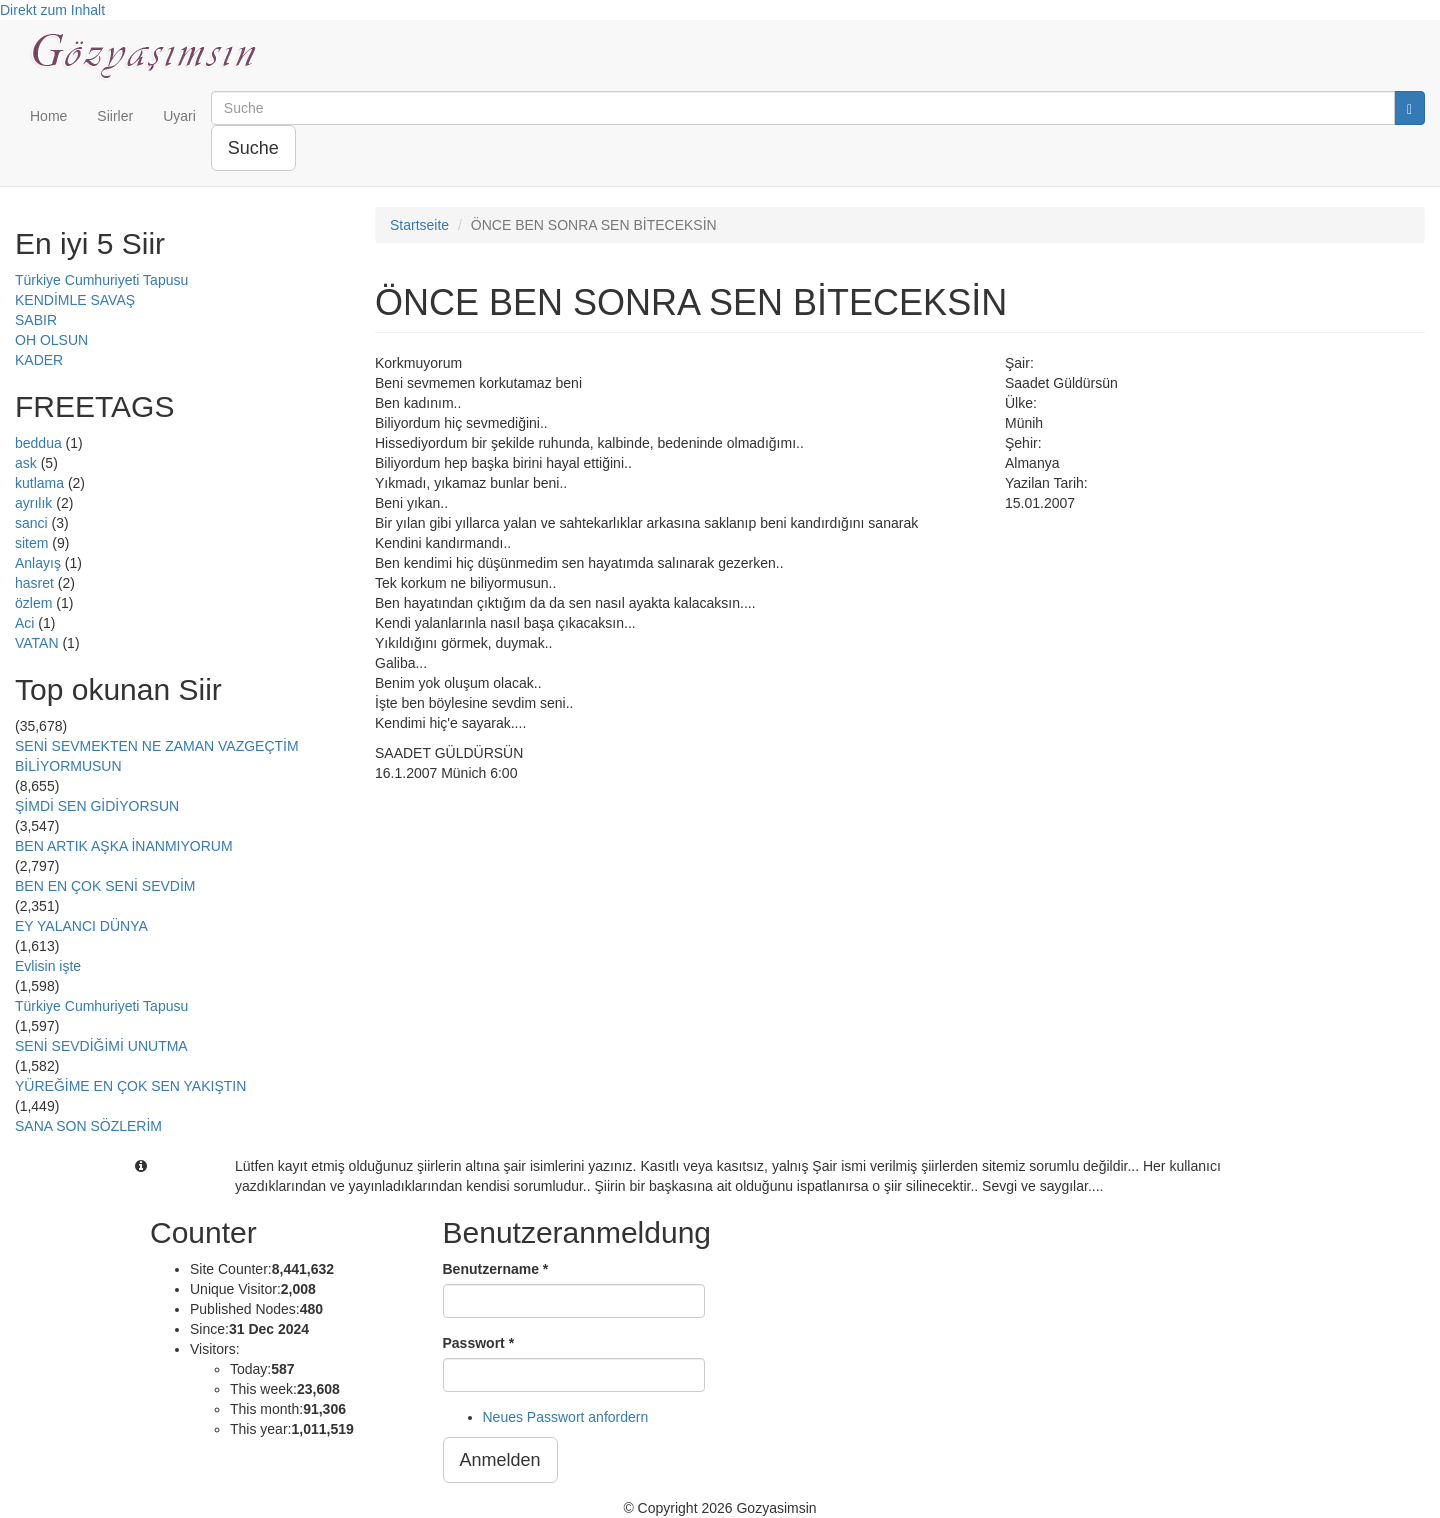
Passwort (479, 1343)
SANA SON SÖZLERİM (88, 1126)
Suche (253, 148)
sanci (31, 523)
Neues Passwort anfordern (566, 1417)
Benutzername (496, 1269)
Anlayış (38, 563)
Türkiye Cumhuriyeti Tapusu (101, 280)
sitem (31, 543)
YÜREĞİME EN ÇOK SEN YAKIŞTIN (130, 1086)
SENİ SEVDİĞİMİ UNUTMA (101, 1046)
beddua (38, 443)
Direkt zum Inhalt (52, 10)
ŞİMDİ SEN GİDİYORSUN (97, 806)
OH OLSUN (51, 340)
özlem (33, 603)
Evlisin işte (48, 966)
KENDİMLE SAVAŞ (75, 300)
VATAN (37, 643)
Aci (24, 623)
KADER (39, 360)
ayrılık (33, 503)
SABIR (36, 320)
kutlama (39, 483)
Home (48, 116)
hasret (34, 583)
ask (26, 463)
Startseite (419, 225)
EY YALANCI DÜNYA (81, 926)
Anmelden (500, 1460)
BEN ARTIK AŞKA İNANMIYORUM (124, 846)
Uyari (179, 116)
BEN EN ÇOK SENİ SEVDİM (105, 886)
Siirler (115, 116)
